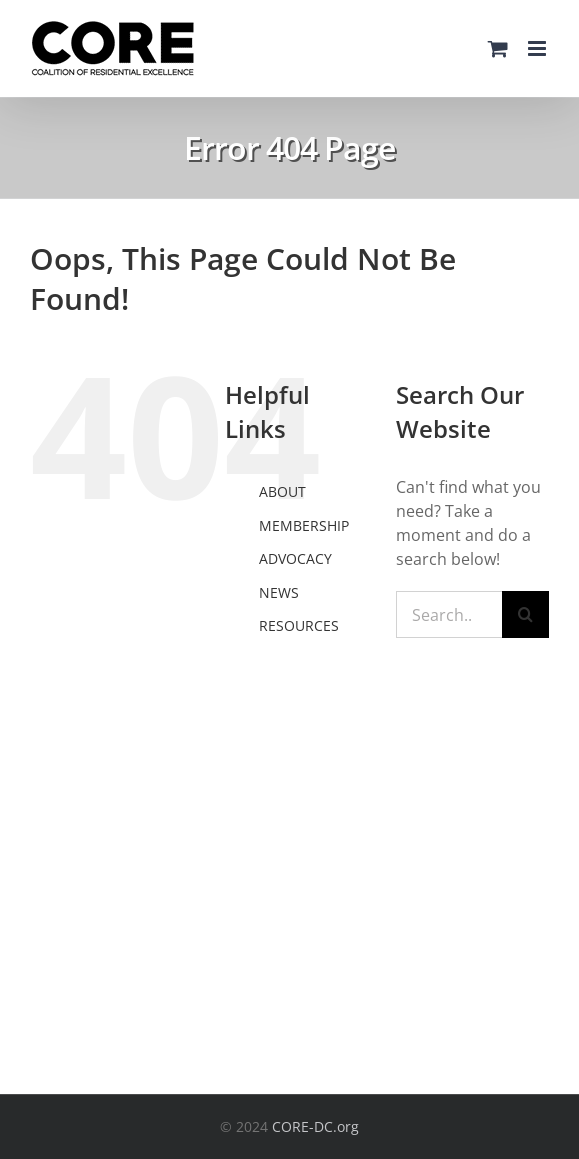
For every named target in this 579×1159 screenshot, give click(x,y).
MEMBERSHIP (304, 525)
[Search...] (449, 614)
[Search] (525, 614)
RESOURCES (299, 625)
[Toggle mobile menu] (538, 48)
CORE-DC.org (315, 1126)
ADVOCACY (295, 558)
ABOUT (282, 491)
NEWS (279, 592)
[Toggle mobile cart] (498, 48)
